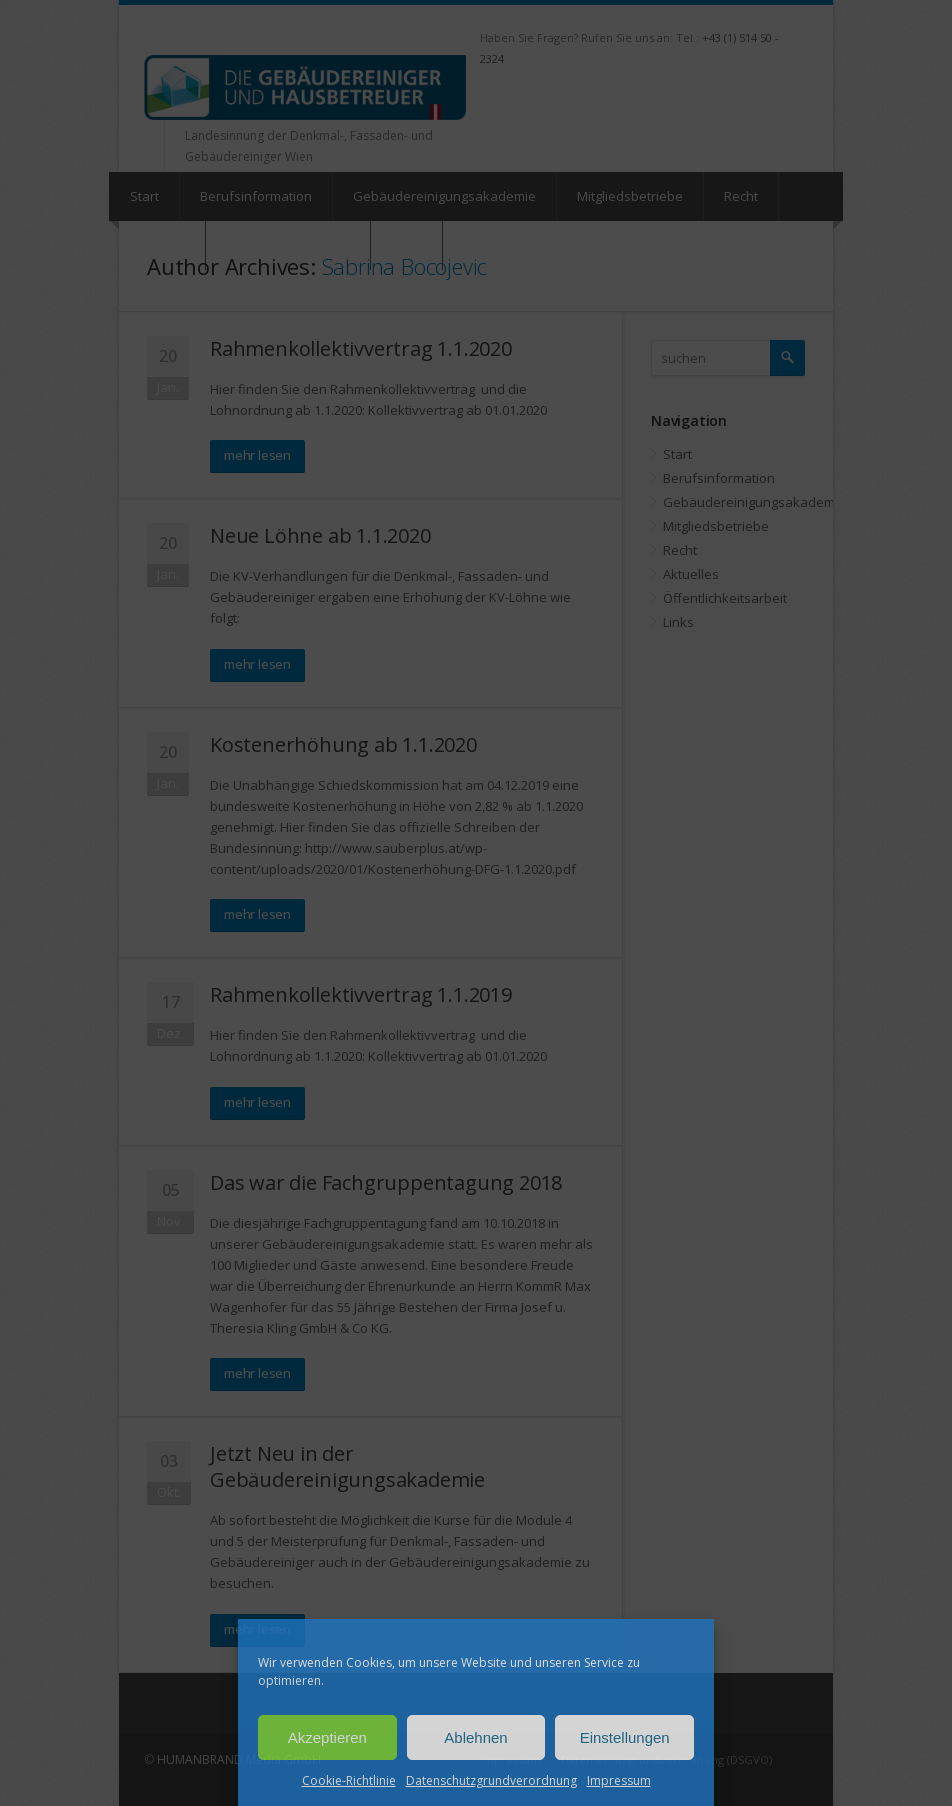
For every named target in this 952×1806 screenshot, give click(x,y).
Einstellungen (625, 1737)
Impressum (619, 1780)
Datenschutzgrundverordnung (491, 1780)
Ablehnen (475, 1737)
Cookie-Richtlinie (349, 1780)
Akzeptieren (327, 1737)
